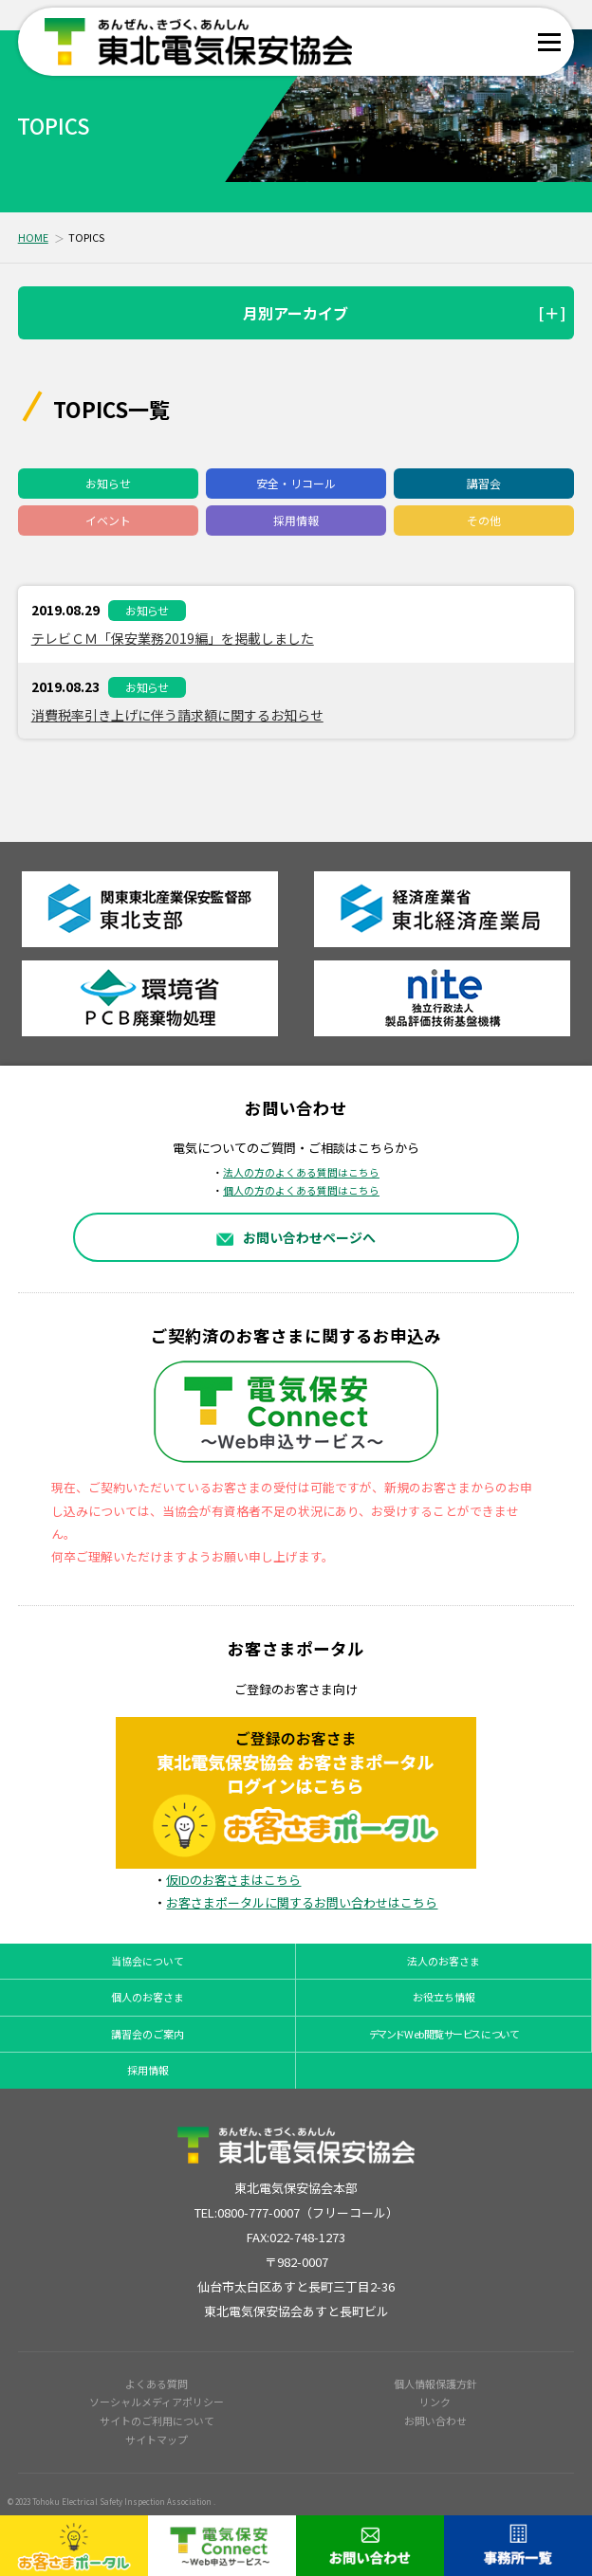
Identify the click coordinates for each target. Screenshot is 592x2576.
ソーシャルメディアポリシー (156, 2401)
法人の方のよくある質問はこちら (301, 1172)
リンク (435, 2401)
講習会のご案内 (147, 2033)
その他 (484, 520)
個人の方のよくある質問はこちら (301, 1190)
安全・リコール (296, 483)
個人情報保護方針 (435, 2383)
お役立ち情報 (444, 1996)
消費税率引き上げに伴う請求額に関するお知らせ (177, 714)
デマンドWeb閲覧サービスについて (444, 2033)
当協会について (147, 1960)
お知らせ (108, 483)
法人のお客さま (443, 1960)
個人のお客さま (147, 1996)
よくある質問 (156, 2383)
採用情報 (296, 520)
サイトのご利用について (157, 2420)
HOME (33, 237)
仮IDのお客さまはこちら (233, 1880)
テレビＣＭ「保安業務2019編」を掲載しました (172, 638)
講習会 (484, 483)
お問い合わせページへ (296, 1237)
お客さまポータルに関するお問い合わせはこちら (301, 1902)
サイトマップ (156, 2439)
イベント (108, 520)
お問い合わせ (435, 2420)
